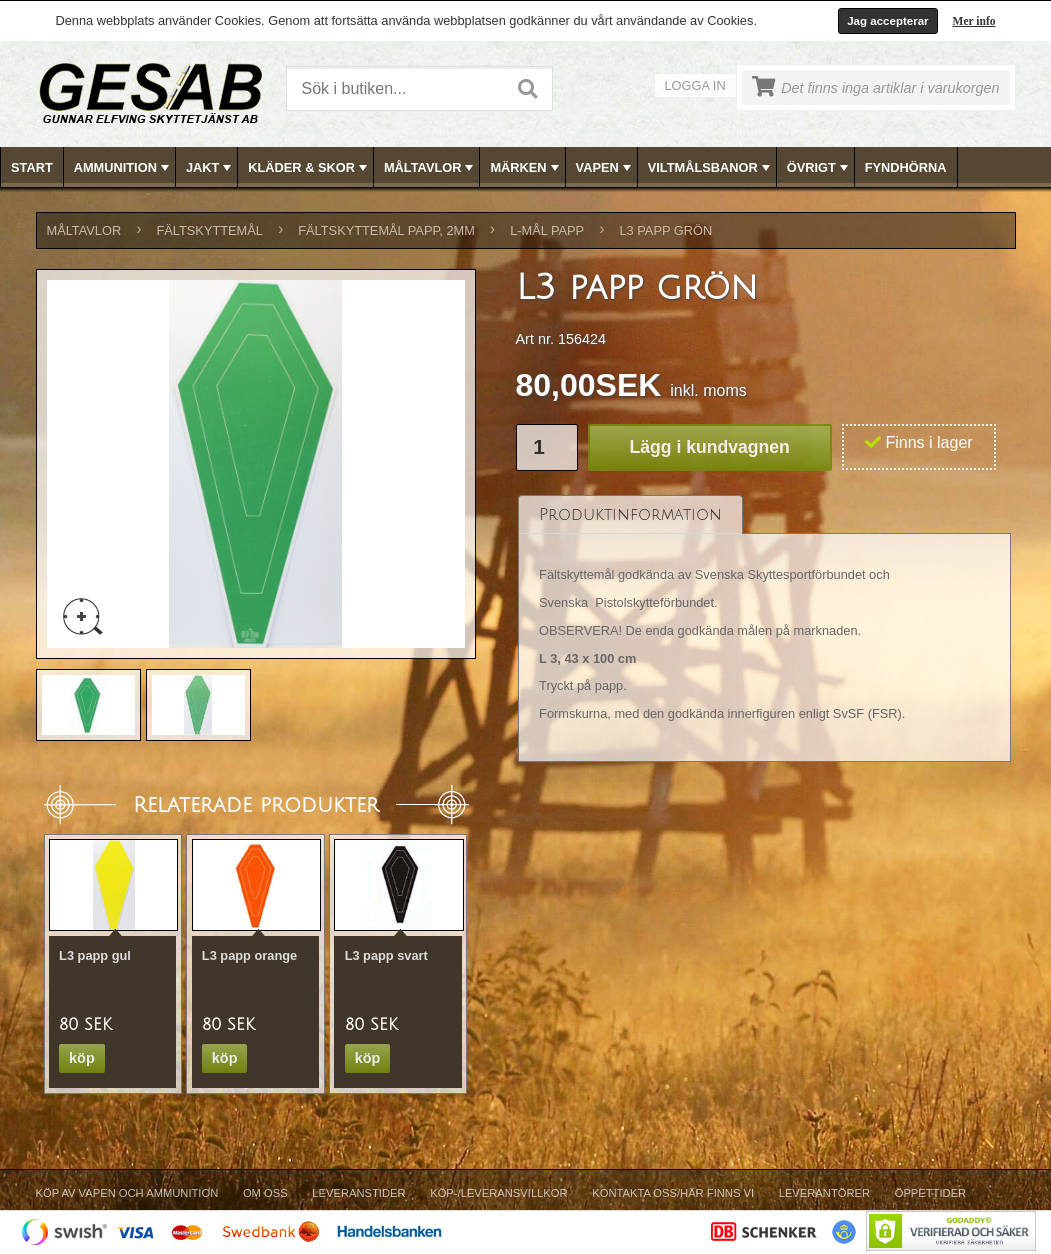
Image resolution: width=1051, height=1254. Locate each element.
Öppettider (930, 1193)
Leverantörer (824, 1193)
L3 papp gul (95, 955)
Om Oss (265, 1193)
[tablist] (765, 629)
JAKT (210, 168)
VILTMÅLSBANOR (711, 168)
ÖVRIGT (819, 168)
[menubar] (526, 167)
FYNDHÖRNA (906, 167)
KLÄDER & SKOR (309, 168)
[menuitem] (32, 167)
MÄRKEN (526, 168)
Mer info (974, 21)
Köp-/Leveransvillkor (498, 1193)
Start (32, 167)
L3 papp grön (665, 230)
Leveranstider (358, 1193)
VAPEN (605, 168)
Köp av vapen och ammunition (127, 1193)
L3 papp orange (249, 955)
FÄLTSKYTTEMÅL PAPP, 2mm (386, 230)
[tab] (630, 514)
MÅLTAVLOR (430, 168)
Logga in (695, 85)
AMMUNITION (123, 168)
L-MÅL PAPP (547, 230)
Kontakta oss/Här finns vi (673, 1193)
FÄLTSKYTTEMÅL (210, 230)
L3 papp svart (386, 955)
